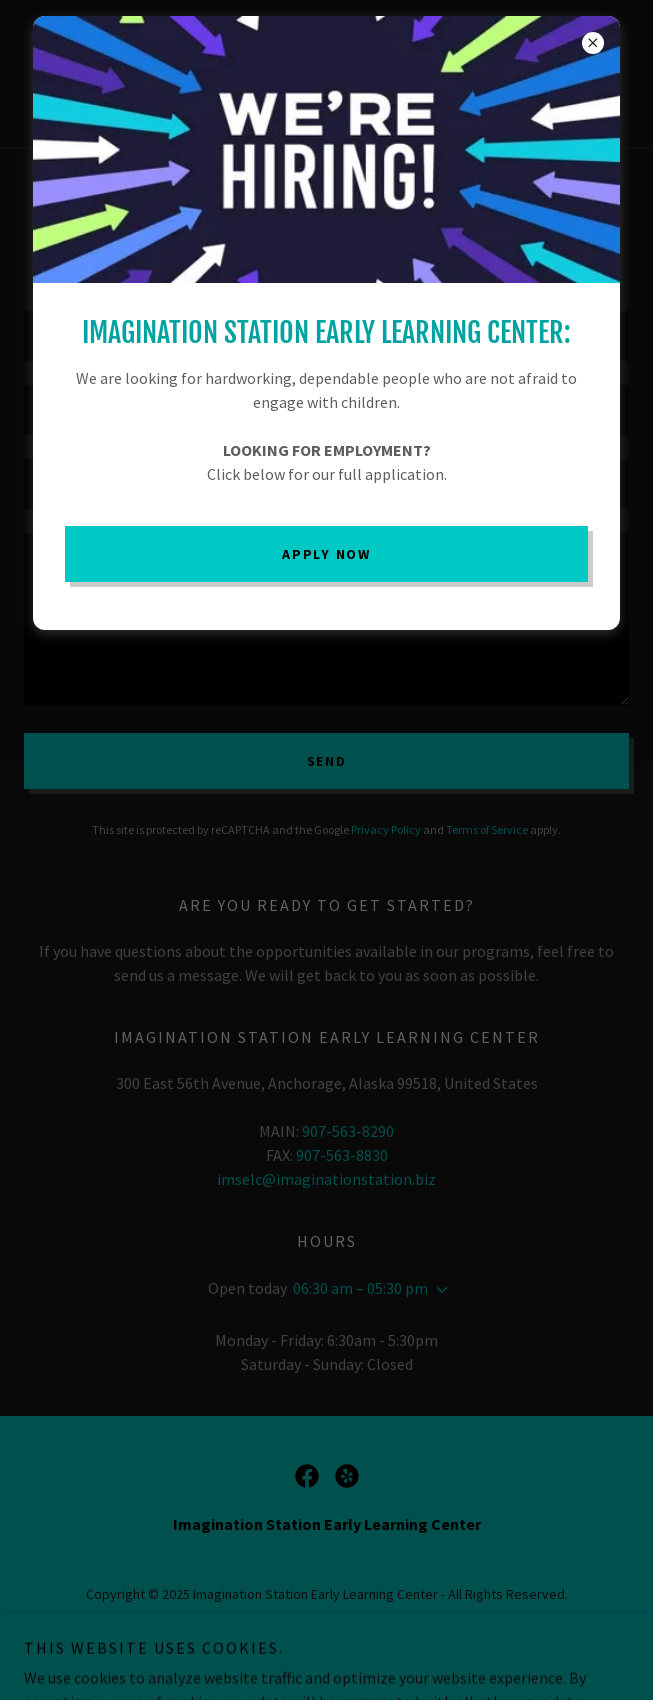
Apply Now (326, 554)
